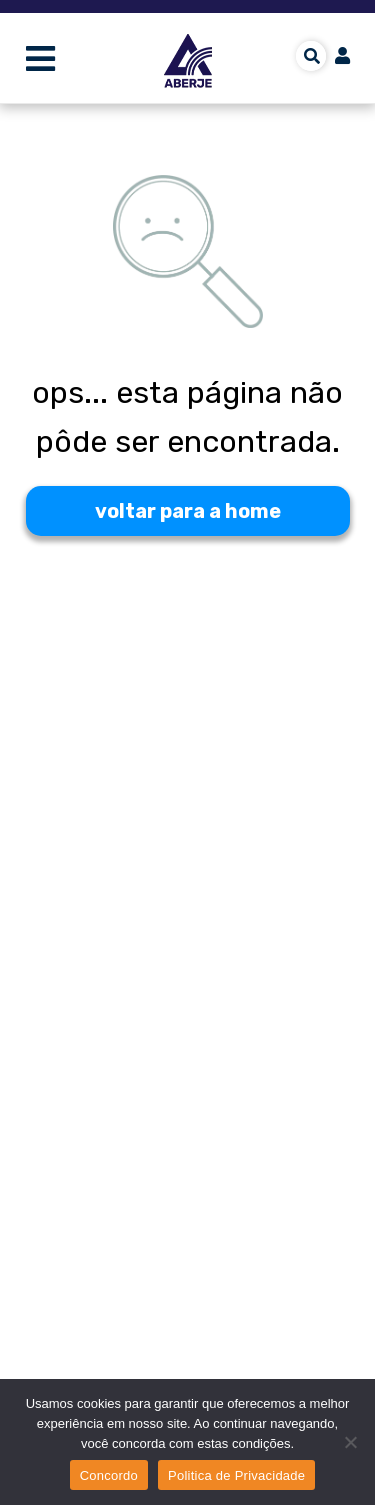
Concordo (109, 1475)
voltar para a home (188, 511)
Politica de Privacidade (236, 1475)
